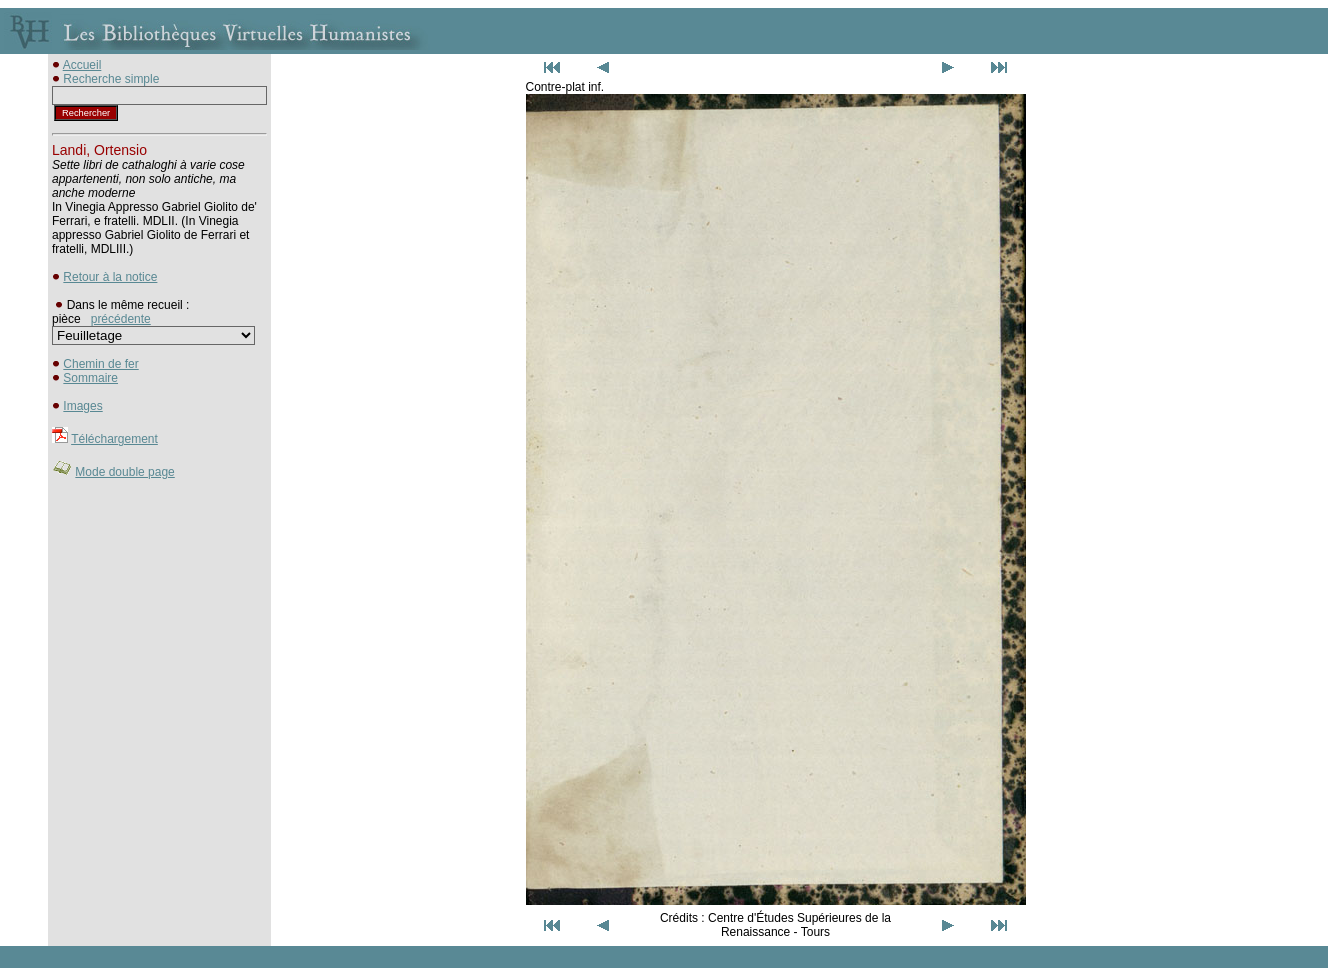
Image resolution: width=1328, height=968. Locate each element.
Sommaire (90, 378)
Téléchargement (114, 439)
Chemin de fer (100, 364)
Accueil (82, 65)
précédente (121, 319)
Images (82, 406)
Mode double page (124, 472)
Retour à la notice (110, 277)
